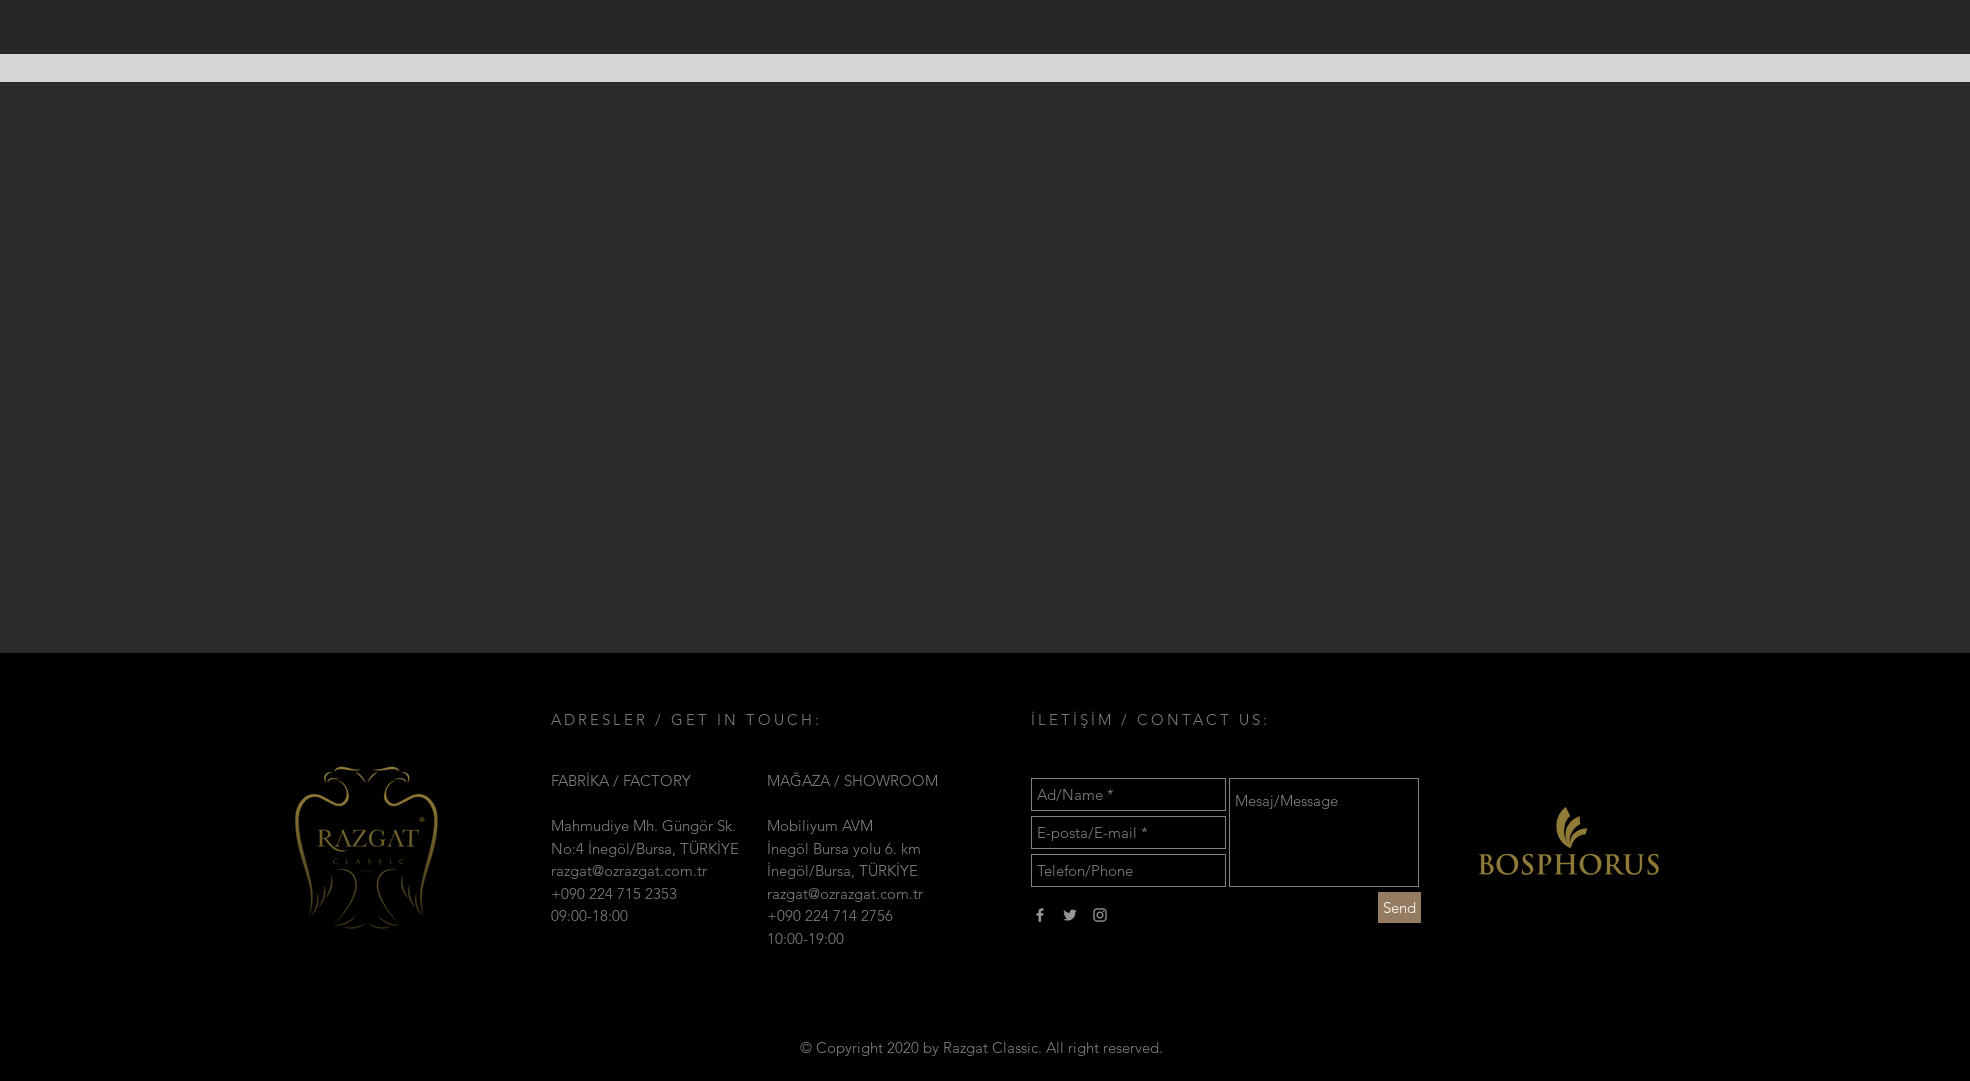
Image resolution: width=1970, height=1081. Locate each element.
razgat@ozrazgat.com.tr (629, 870)
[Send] (1399, 907)
